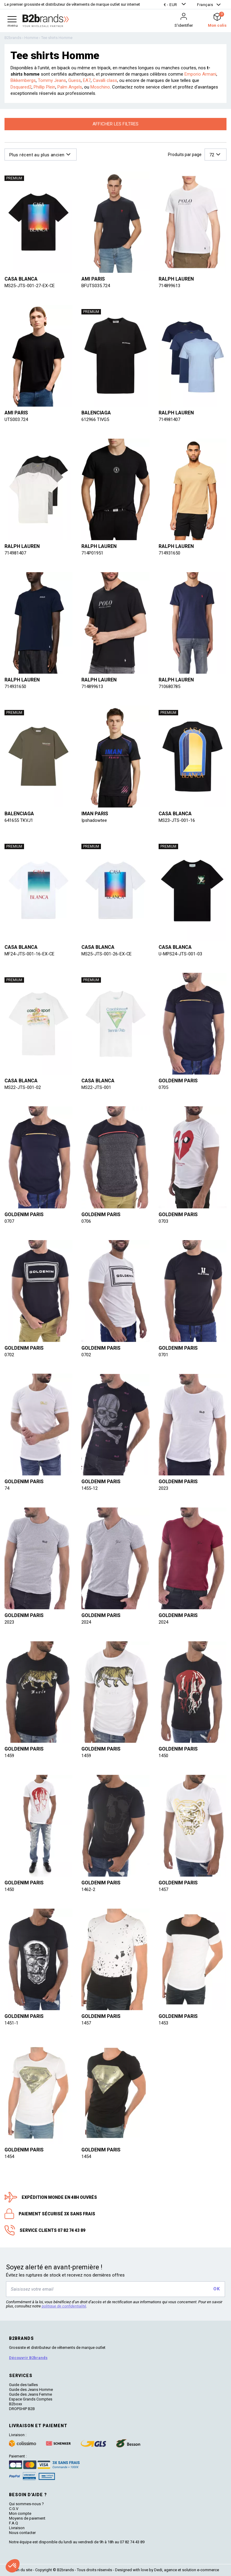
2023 (163, 1488)
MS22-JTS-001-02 (23, 1087)
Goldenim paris (178, 1081)
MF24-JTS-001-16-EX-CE (30, 954)
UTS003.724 (16, 419)
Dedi (158, 2570)
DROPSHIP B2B (22, 2408)
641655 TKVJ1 (19, 820)
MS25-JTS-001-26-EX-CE (106, 954)
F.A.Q (13, 2523)
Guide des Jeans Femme (30, 2394)
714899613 (169, 285)
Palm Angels (69, 87)
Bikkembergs (23, 80)
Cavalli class (105, 80)
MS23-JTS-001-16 (177, 820)
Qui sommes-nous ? (26, 2504)
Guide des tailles (23, 2384)
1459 (9, 1755)
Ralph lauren (176, 279)
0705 (163, 1087)
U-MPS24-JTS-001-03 (180, 954)
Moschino (100, 87)
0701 (163, 1354)
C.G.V (13, 2508)
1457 (163, 1889)
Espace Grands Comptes (30, 2399)
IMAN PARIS (94, 813)
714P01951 (92, 553)
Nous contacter (22, 2532)
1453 (163, 2023)
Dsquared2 (21, 87)
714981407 (169, 419)
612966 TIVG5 (95, 419)
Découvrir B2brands (28, 2357)
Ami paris (93, 279)
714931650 (169, 553)
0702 (9, 1354)
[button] (175, 5)
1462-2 (88, 1889)
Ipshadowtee (94, 820)
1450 (163, 1755)
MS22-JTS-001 (96, 1087)
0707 (9, 1221)
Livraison (17, 2528)
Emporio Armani (200, 74)
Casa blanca (21, 279)
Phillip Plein (44, 87)
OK (216, 2289)
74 (7, 1488)
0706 (86, 1221)
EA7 (87, 80)
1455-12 (89, 1488)
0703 (163, 1221)
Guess (74, 80)
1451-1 (11, 2023)
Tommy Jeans (52, 80)
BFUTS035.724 (95, 285)
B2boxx (15, 2404)
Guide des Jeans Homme (31, 2389)
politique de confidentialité (64, 2306)
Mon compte (20, 2513)
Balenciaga (96, 413)
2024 (86, 1622)
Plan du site (22, 2570)
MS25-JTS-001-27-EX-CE (30, 285)
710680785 (169, 686)
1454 (9, 2156)
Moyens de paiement (27, 2518)
